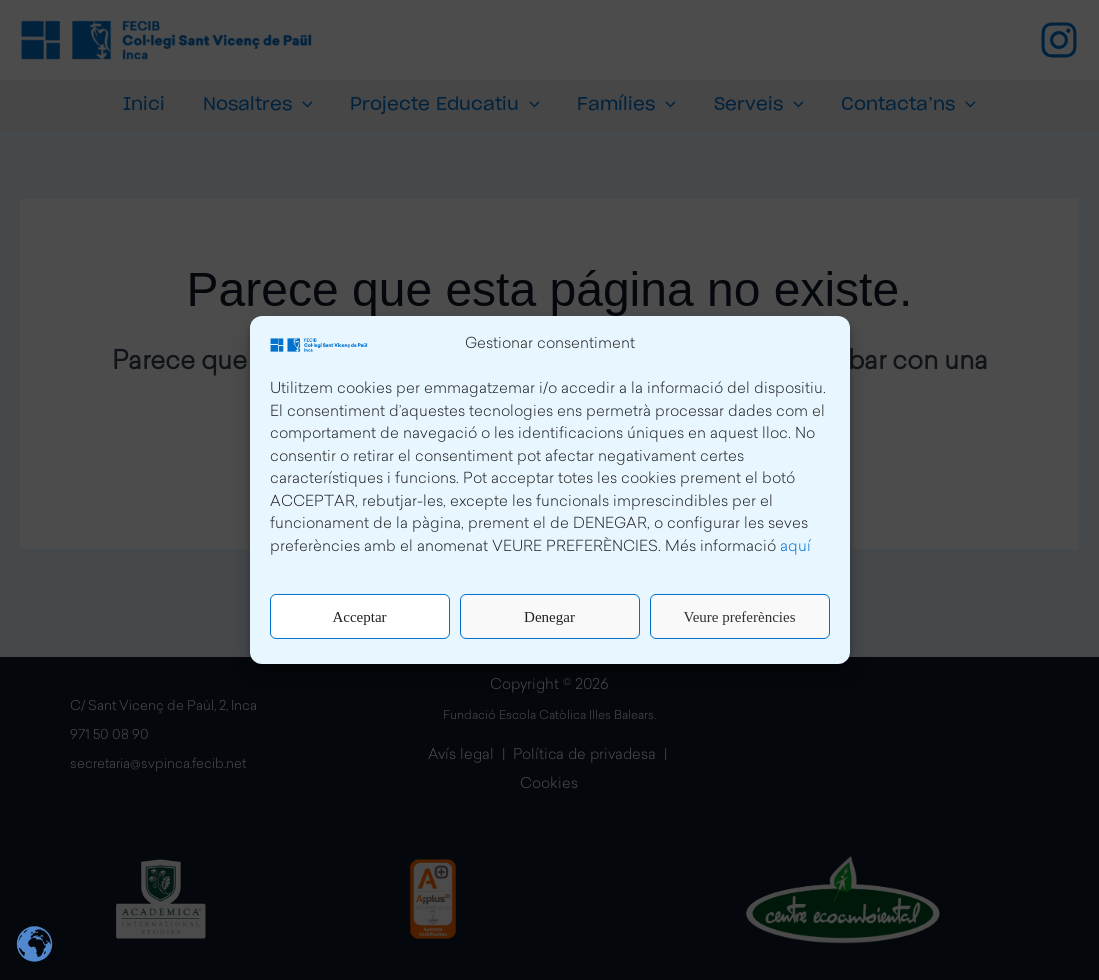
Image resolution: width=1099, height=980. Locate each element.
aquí (795, 547)
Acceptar (359, 617)
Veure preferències (739, 617)
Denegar (549, 617)
